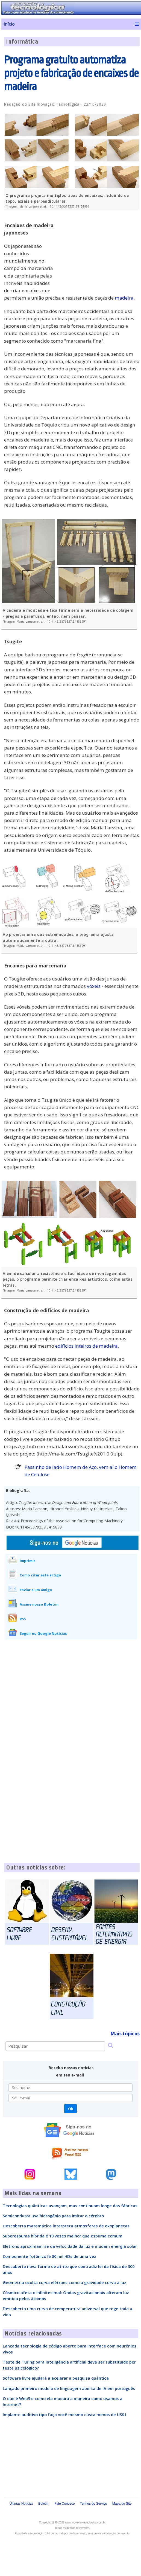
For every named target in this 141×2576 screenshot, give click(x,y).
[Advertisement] (98, 252)
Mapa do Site (122, 2503)
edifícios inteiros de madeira (86, 1346)
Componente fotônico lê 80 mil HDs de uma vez (49, 2256)
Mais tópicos (125, 2033)
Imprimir (27, 1560)
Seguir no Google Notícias (43, 1633)
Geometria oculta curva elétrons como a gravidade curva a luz (64, 2282)
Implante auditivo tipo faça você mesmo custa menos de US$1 (65, 2414)
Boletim (43, 2503)
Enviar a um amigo (36, 1589)
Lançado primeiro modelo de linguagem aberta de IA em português (69, 2388)
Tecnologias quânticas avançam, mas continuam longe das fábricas (70, 2205)
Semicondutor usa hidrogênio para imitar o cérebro (53, 2215)
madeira (124, 298)
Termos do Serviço (93, 2503)
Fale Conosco (64, 2503)
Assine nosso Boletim (39, 1604)
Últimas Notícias (21, 2503)
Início (9, 24)
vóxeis (94, 986)
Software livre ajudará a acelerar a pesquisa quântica (56, 2378)
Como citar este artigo (40, 1575)
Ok (70, 2108)
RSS (23, 1618)
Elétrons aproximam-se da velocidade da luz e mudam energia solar (70, 2246)
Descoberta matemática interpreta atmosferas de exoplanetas (66, 2225)
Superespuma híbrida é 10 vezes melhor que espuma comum (62, 2236)
